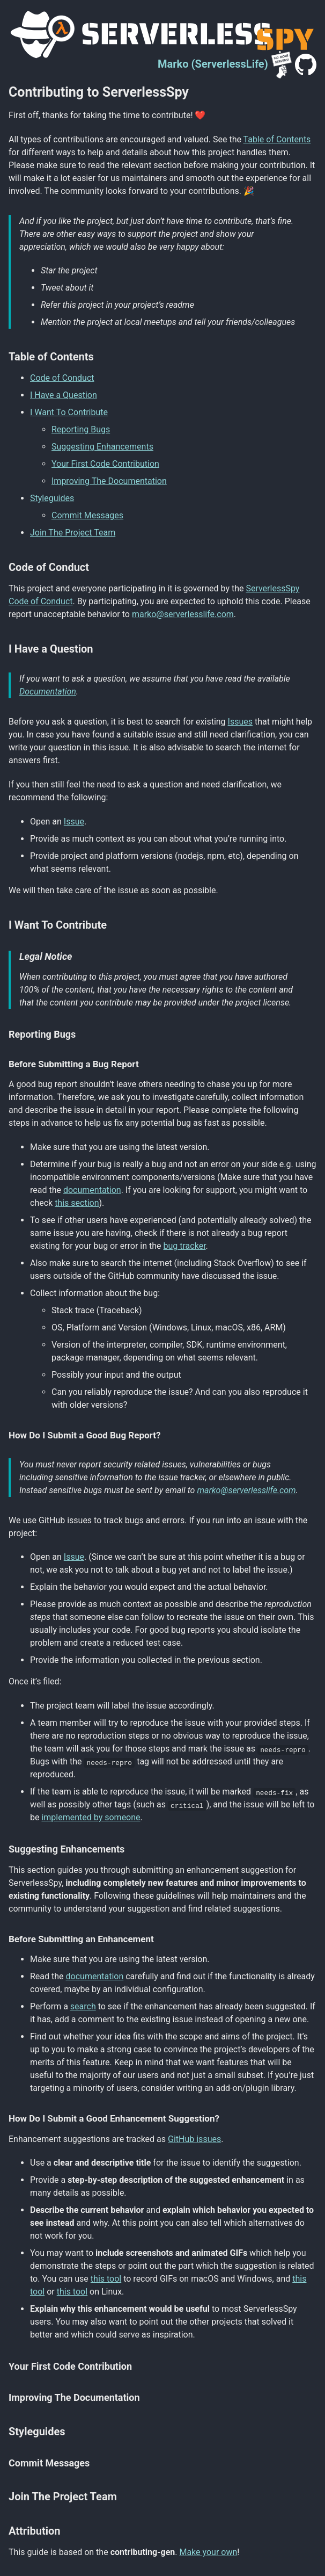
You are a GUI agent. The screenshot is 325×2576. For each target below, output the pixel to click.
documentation (92, 1190)
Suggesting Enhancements (102, 447)
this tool (106, 2279)
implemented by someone (90, 1817)
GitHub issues (194, 2139)
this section (77, 1203)
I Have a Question (63, 395)
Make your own (208, 2552)
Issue (74, 821)
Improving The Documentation (109, 481)
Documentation (47, 691)
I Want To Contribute (69, 412)
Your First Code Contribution (105, 464)
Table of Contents (277, 139)
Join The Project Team (72, 532)
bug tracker (185, 1246)
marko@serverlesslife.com (183, 614)
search (83, 2006)
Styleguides (52, 498)
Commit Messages (87, 515)
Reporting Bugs (80, 429)
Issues (240, 722)
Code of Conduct (62, 378)
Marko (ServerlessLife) (213, 63)
